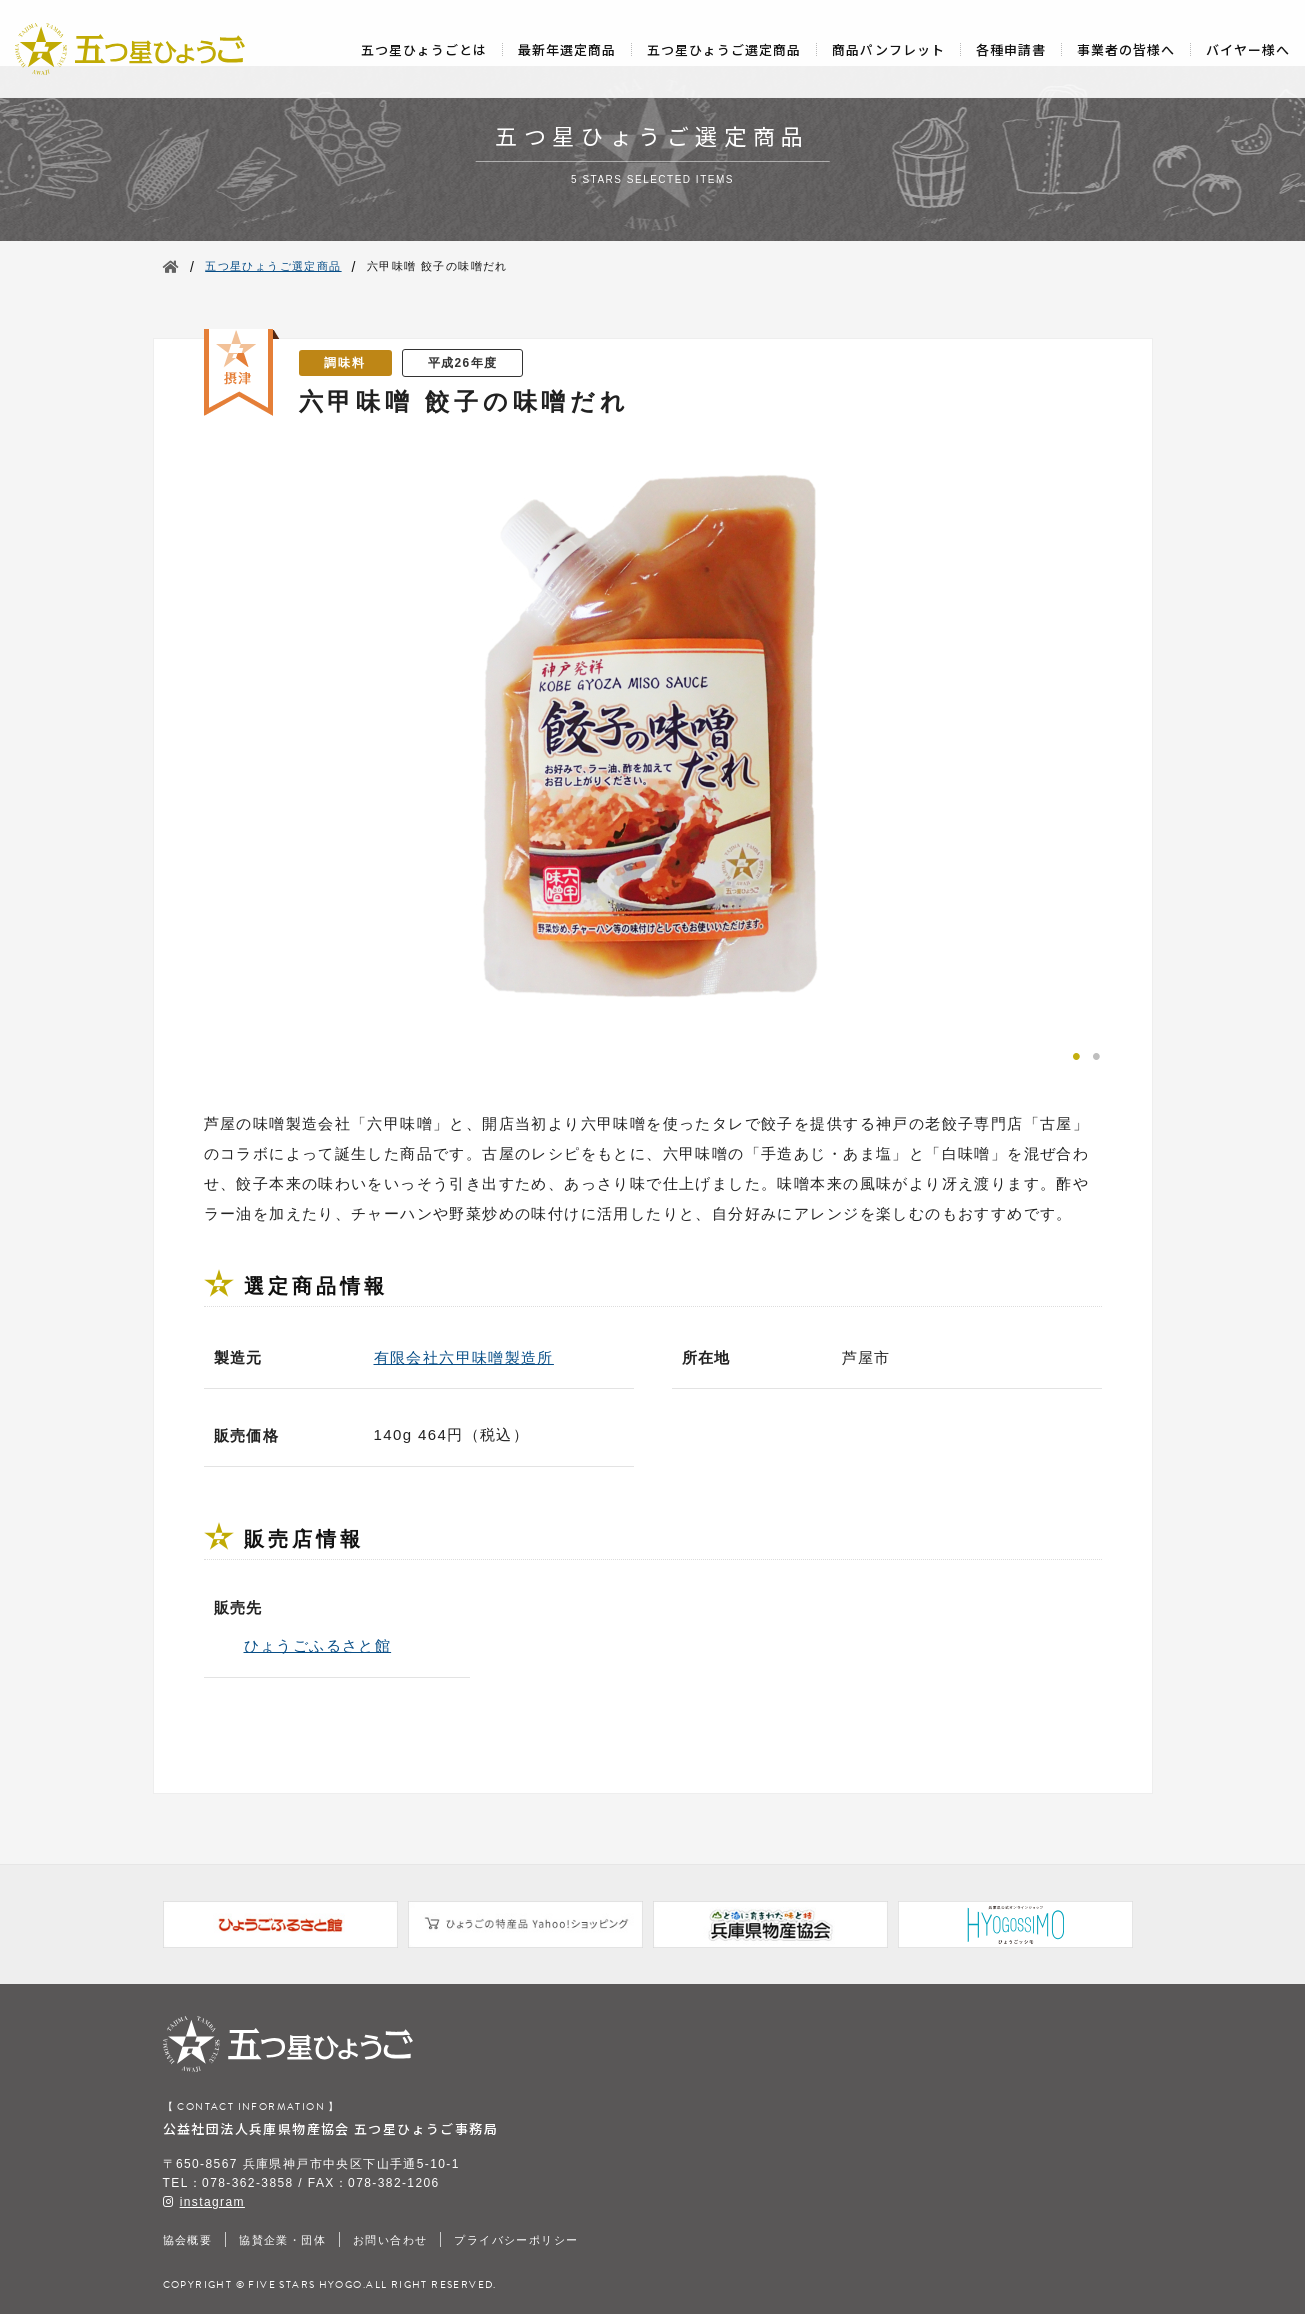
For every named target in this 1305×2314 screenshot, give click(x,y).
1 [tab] (1077, 1054)
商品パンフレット (888, 49)
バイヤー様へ (1248, 49)
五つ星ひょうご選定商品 (724, 49)
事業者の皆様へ (1126, 49)
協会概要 (188, 2240)
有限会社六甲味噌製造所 (464, 1357)
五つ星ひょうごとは (424, 49)
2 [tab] (1097, 1054)
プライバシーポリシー (516, 2240)
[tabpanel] (653, 739)
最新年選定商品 (567, 49)
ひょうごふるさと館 (318, 1645)
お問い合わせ (390, 2240)
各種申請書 (1011, 49)
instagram (212, 2202)
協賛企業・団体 (282, 2240)
